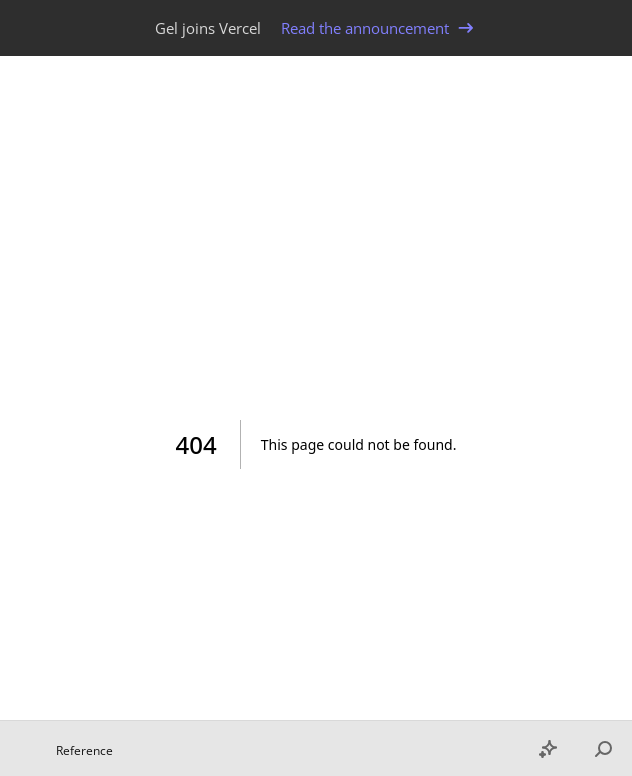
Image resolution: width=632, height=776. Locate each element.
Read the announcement (379, 28)
